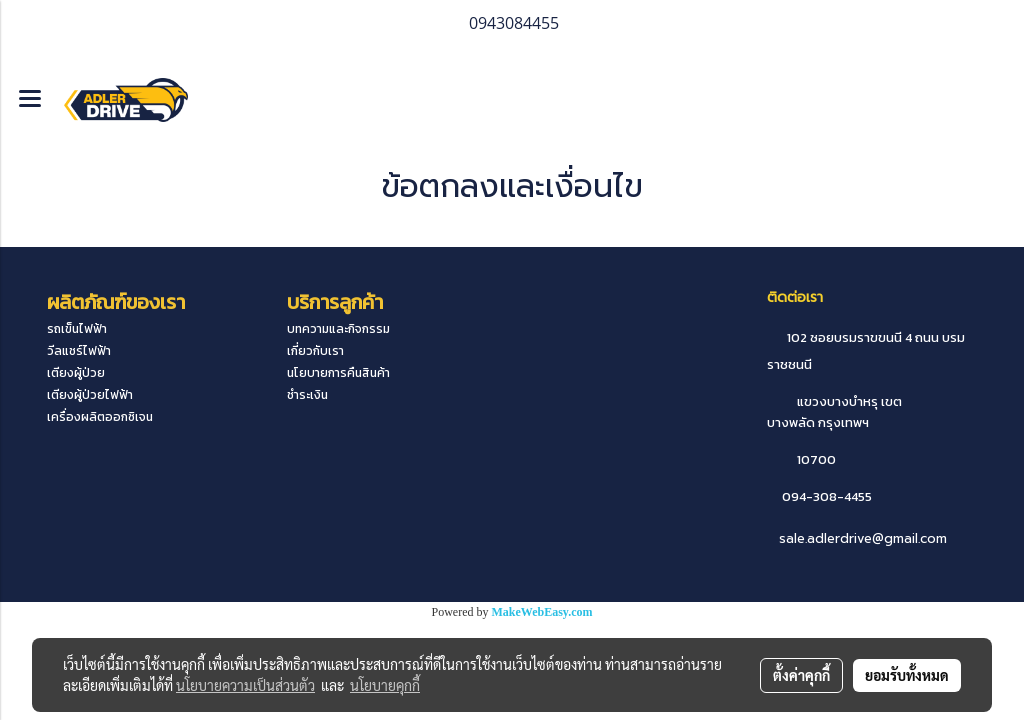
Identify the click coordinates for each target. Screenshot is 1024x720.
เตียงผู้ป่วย (76, 373)
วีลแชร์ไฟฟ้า (79, 351)
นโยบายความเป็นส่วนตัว (245, 685)
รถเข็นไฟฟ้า (77, 329)
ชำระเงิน (307, 395)
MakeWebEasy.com (542, 612)
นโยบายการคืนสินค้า (338, 373)
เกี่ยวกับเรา (315, 351)
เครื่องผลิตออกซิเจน (100, 417)
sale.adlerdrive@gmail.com (863, 538)
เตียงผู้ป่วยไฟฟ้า (90, 395)
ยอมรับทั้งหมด (907, 675)
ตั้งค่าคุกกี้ (801, 675)
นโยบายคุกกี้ (385, 685)
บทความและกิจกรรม (338, 329)
